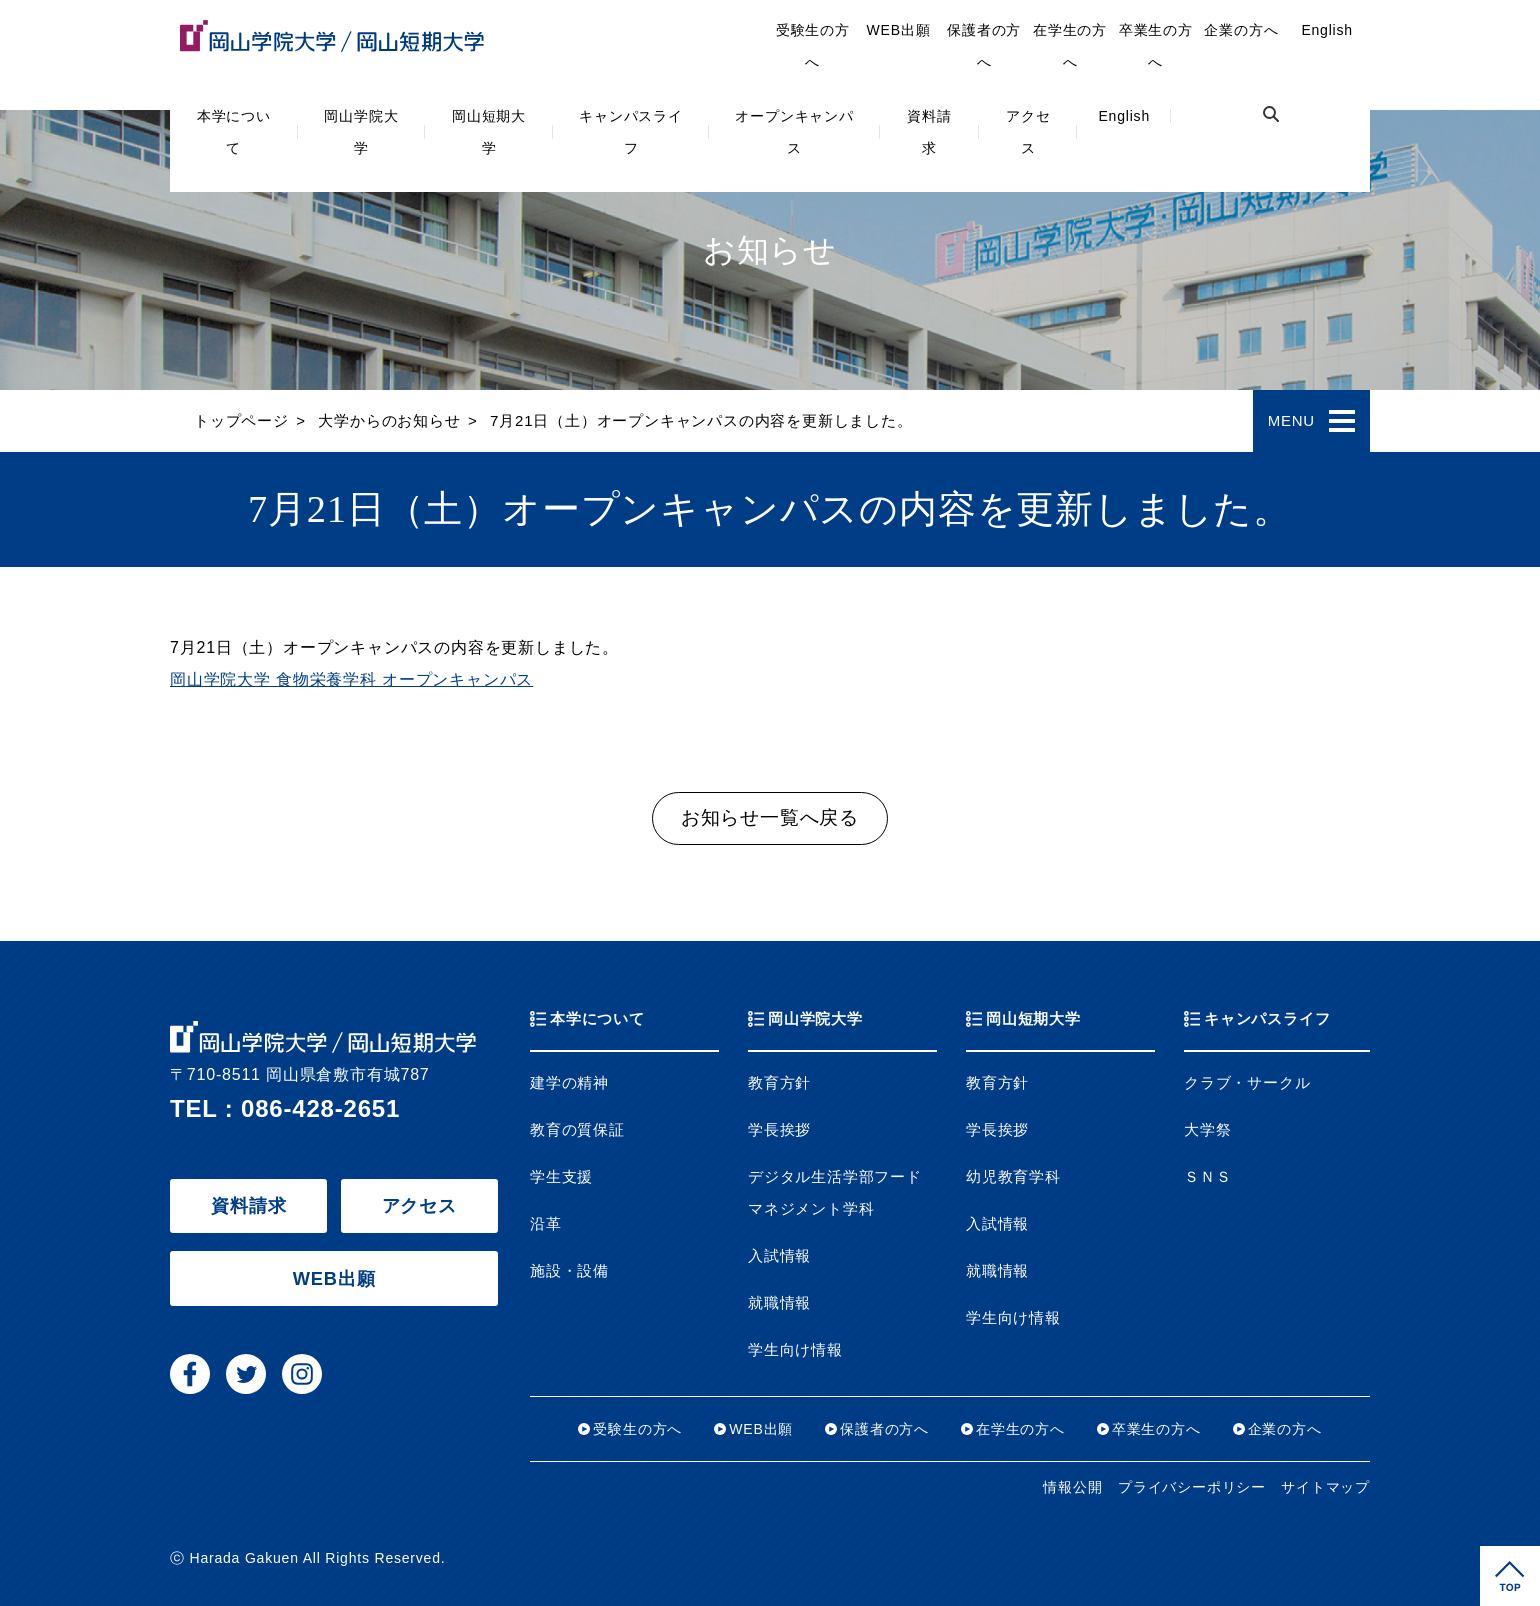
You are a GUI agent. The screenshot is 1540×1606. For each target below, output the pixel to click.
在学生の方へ (1070, 46)
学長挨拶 (779, 1130)
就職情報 (779, 1303)
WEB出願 (899, 30)
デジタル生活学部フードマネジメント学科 (835, 1193)
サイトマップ (1325, 1487)
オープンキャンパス (794, 132)
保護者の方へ (984, 46)
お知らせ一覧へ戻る (770, 817)
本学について (234, 132)
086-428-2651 (320, 1108)
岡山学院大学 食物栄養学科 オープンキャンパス (351, 679)
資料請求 (929, 132)
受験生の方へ (813, 46)
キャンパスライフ (631, 132)
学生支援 (561, 1177)
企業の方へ (1241, 30)
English (1124, 116)
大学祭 (1207, 1130)
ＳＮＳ (1207, 1177)
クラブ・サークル (1247, 1083)
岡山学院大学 (361, 132)
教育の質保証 (577, 1130)
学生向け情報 (795, 1350)
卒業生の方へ (1156, 46)
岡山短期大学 (489, 132)
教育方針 (779, 1083)
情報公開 (1072, 1487)
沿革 (546, 1224)
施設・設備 (569, 1271)
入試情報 (779, 1256)
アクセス (1028, 132)
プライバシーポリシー (1192, 1487)
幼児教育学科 (1013, 1177)
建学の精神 (569, 1083)
